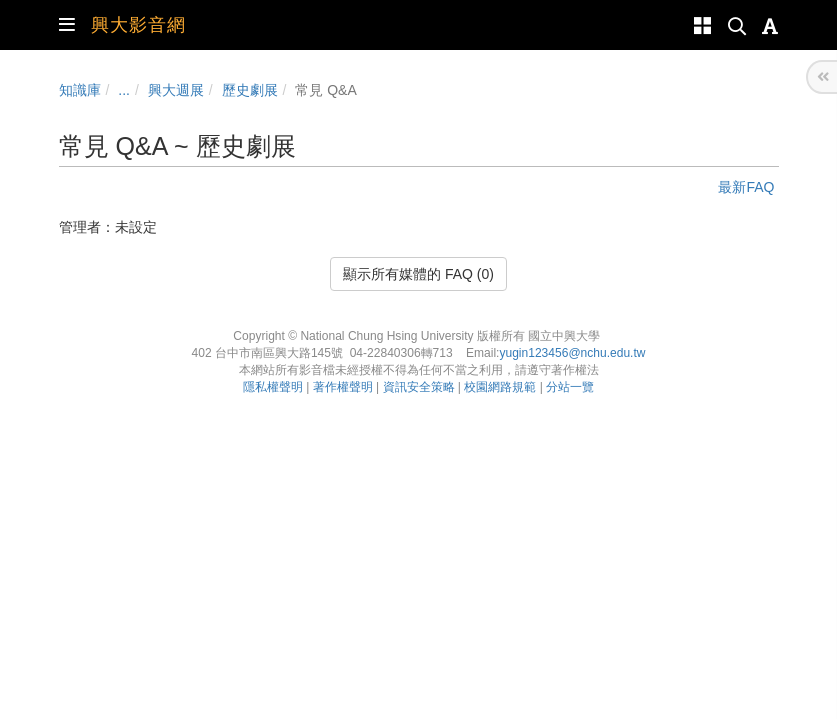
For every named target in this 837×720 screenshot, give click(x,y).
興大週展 (176, 90)
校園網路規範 (500, 387)
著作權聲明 (343, 387)
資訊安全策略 (419, 387)
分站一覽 (570, 387)
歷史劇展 (250, 90)
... (124, 90)
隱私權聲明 (273, 387)
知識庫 (80, 90)
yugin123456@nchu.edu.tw (572, 353)
